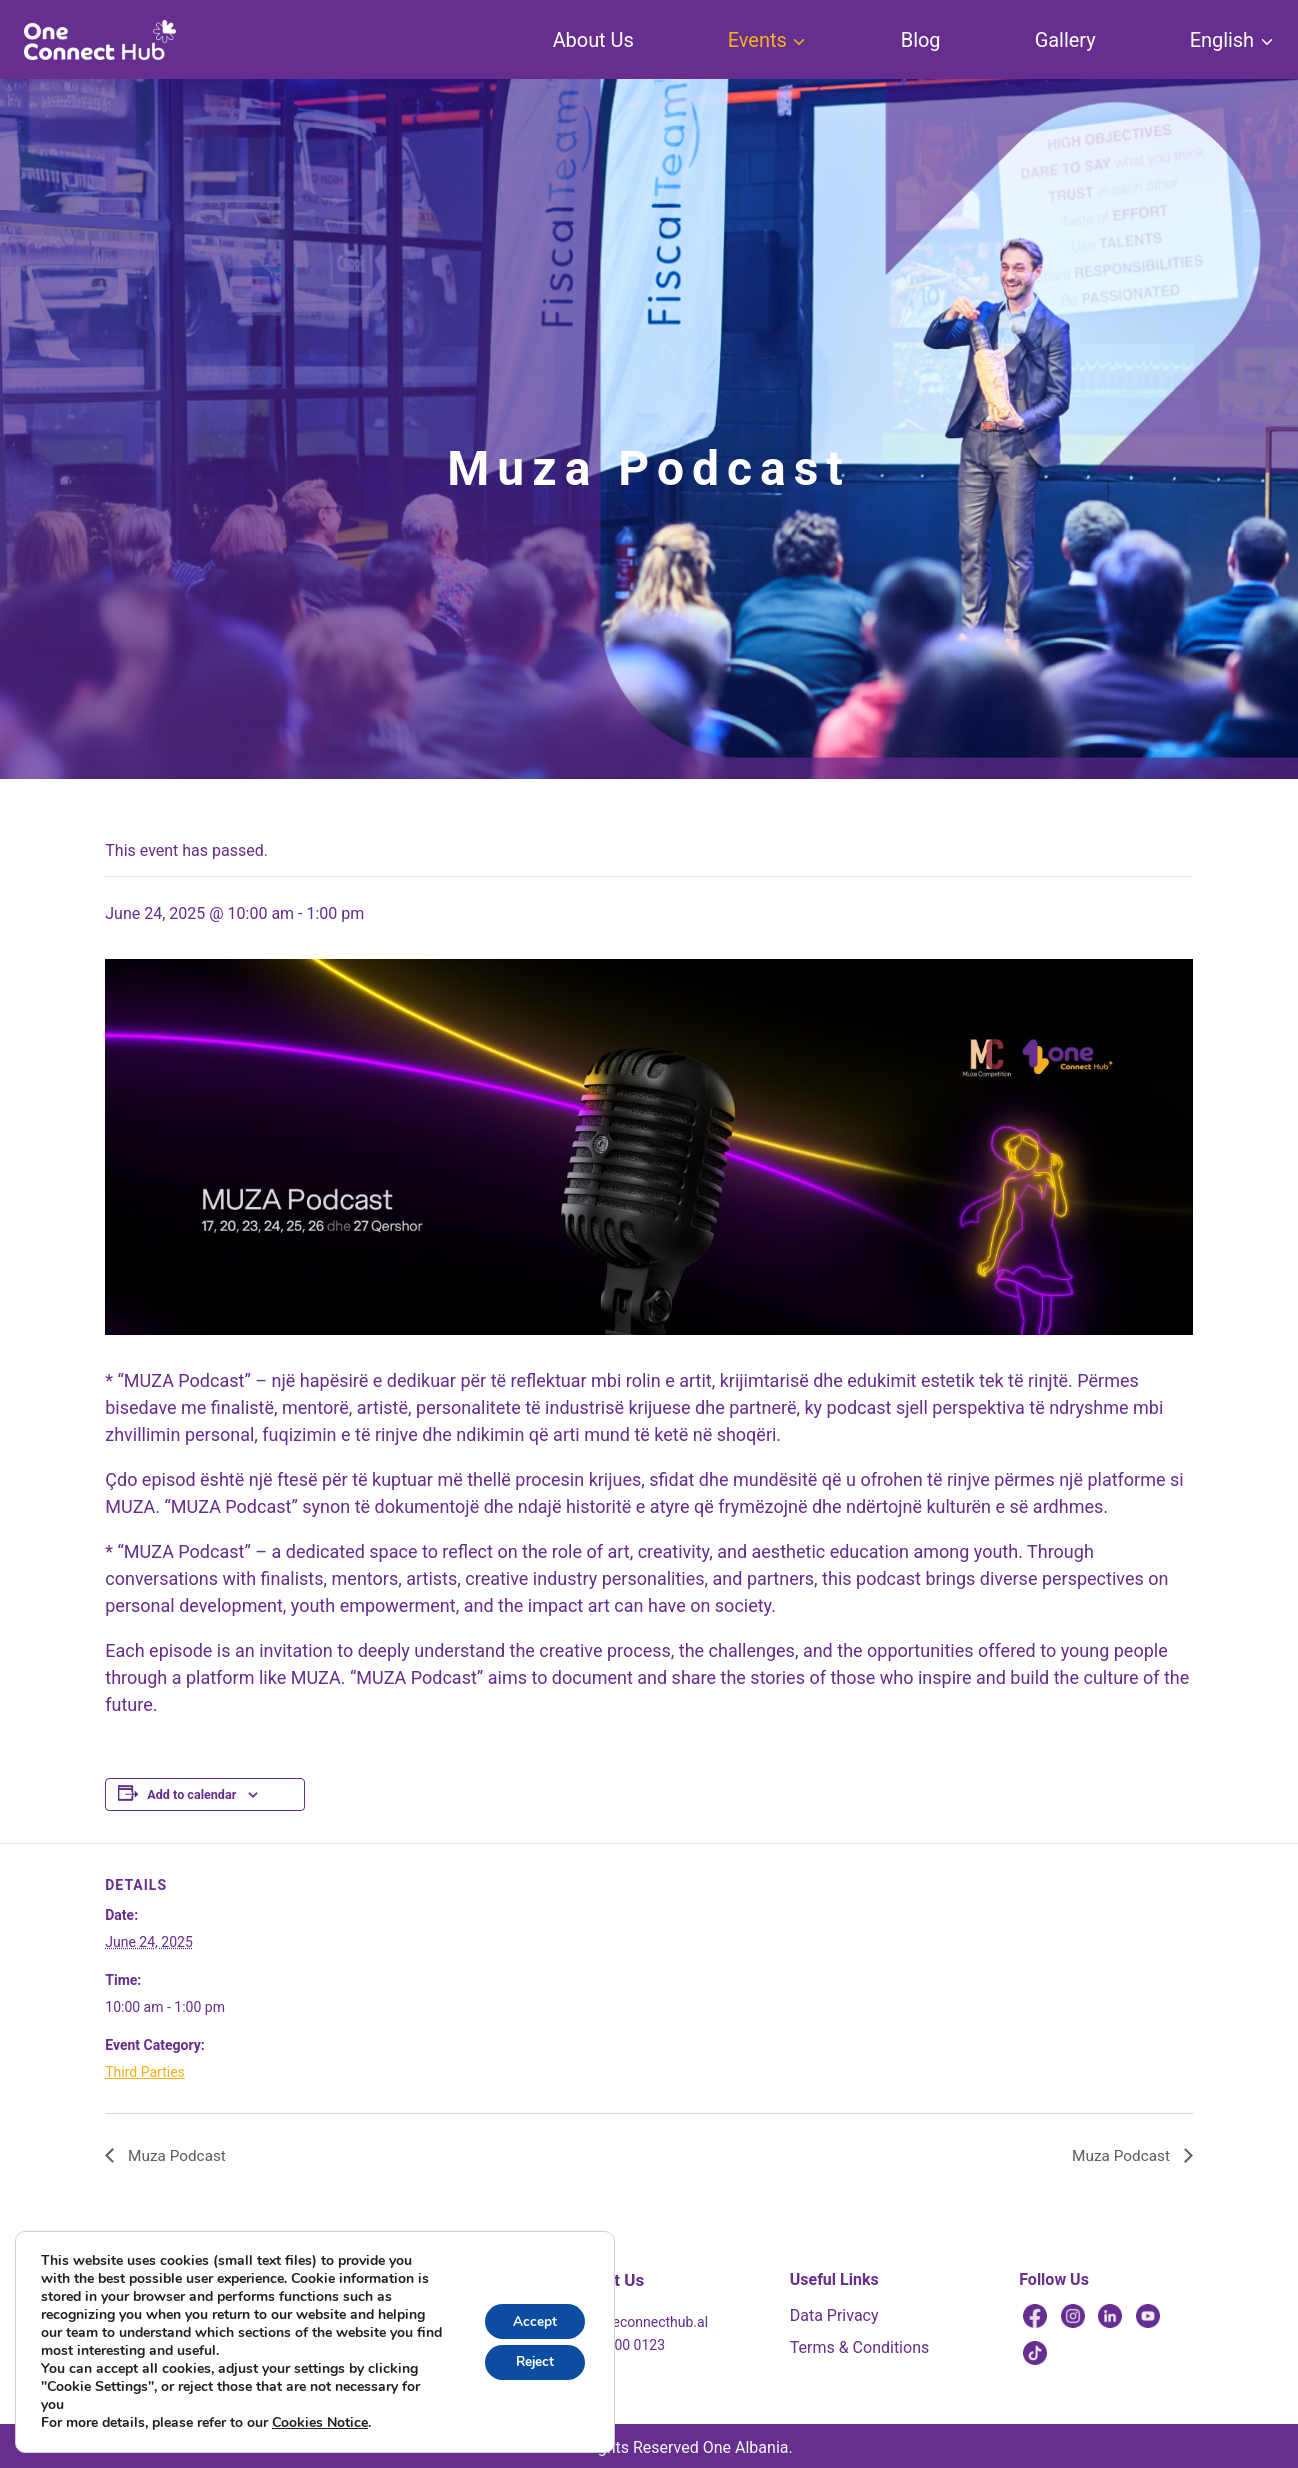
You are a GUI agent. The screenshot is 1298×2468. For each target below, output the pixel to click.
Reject (533, 2362)
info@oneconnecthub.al (634, 2322)
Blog (921, 40)
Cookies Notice (320, 2423)
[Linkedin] (1110, 2316)
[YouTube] (1148, 2316)
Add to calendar (191, 1794)
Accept (533, 2320)
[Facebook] (1035, 2316)
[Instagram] (1073, 2316)
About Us (593, 40)
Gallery (1065, 40)
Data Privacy (834, 2315)
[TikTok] (1035, 2353)
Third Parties (145, 2072)
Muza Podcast (177, 2155)
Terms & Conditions (860, 2347)
